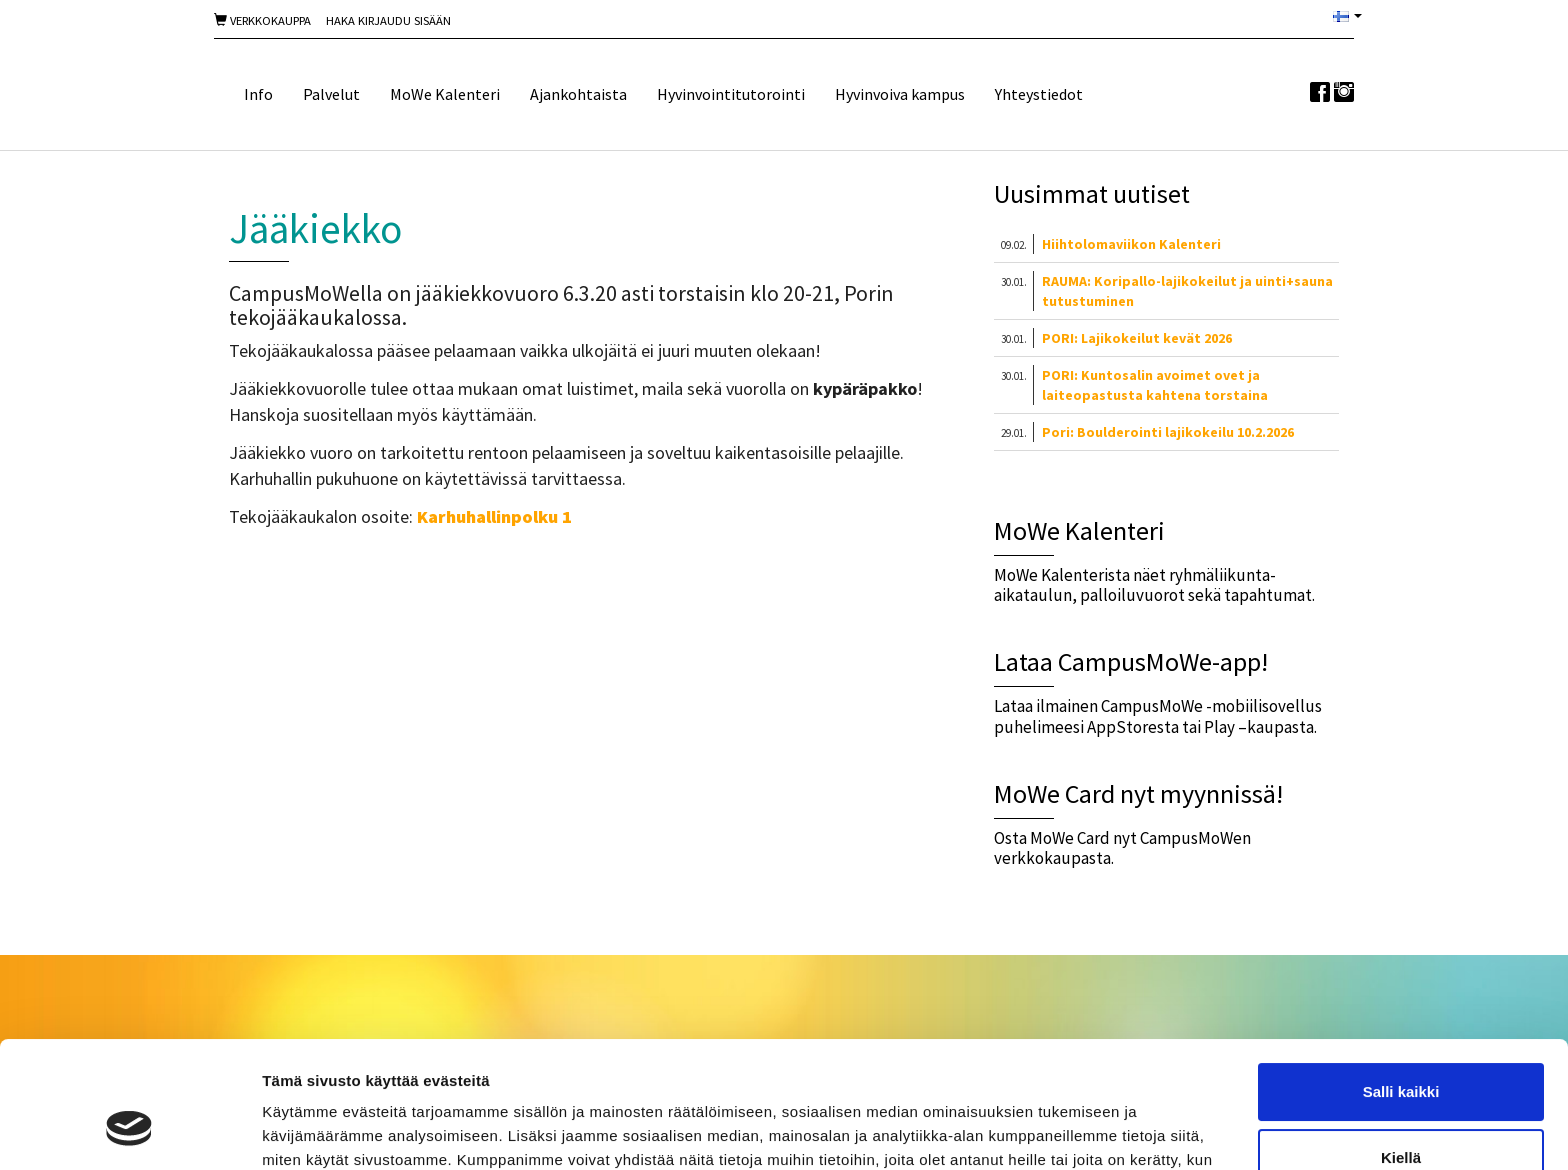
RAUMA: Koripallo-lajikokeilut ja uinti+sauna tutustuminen (1187, 291)
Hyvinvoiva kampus (900, 94)
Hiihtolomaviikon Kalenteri (1131, 244)
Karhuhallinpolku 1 (494, 516)
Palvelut (331, 94)
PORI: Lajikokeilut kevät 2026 (1137, 338)
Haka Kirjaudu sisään (388, 20)
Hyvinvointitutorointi (731, 94)
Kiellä (1401, 1048)
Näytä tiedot (305, 1130)
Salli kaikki (1401, 983)
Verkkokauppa (262, 20)
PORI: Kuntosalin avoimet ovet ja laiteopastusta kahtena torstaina (1155, 385)
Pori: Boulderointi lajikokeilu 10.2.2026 (1168, 432)
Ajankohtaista (578, 94)
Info (258, 94)
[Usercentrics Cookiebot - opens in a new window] (129, 1131)
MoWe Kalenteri (445, 94)
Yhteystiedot (1039, 94)
